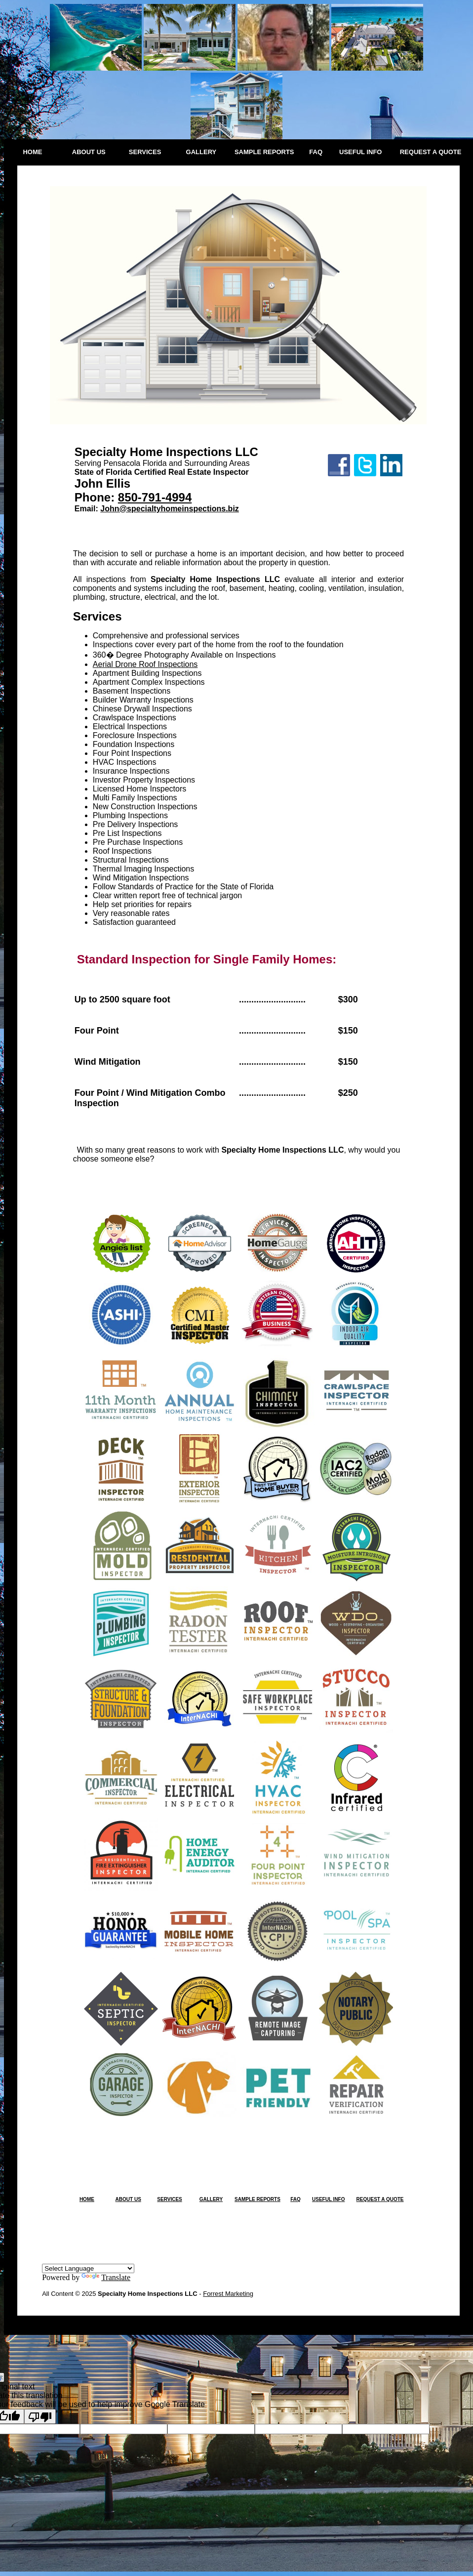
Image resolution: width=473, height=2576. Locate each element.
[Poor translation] (40, 2416)
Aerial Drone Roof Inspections (145, 664)
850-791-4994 (155, 497)
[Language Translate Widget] (88, 2268)
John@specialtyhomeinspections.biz (169, 508)
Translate (105, 2277)
